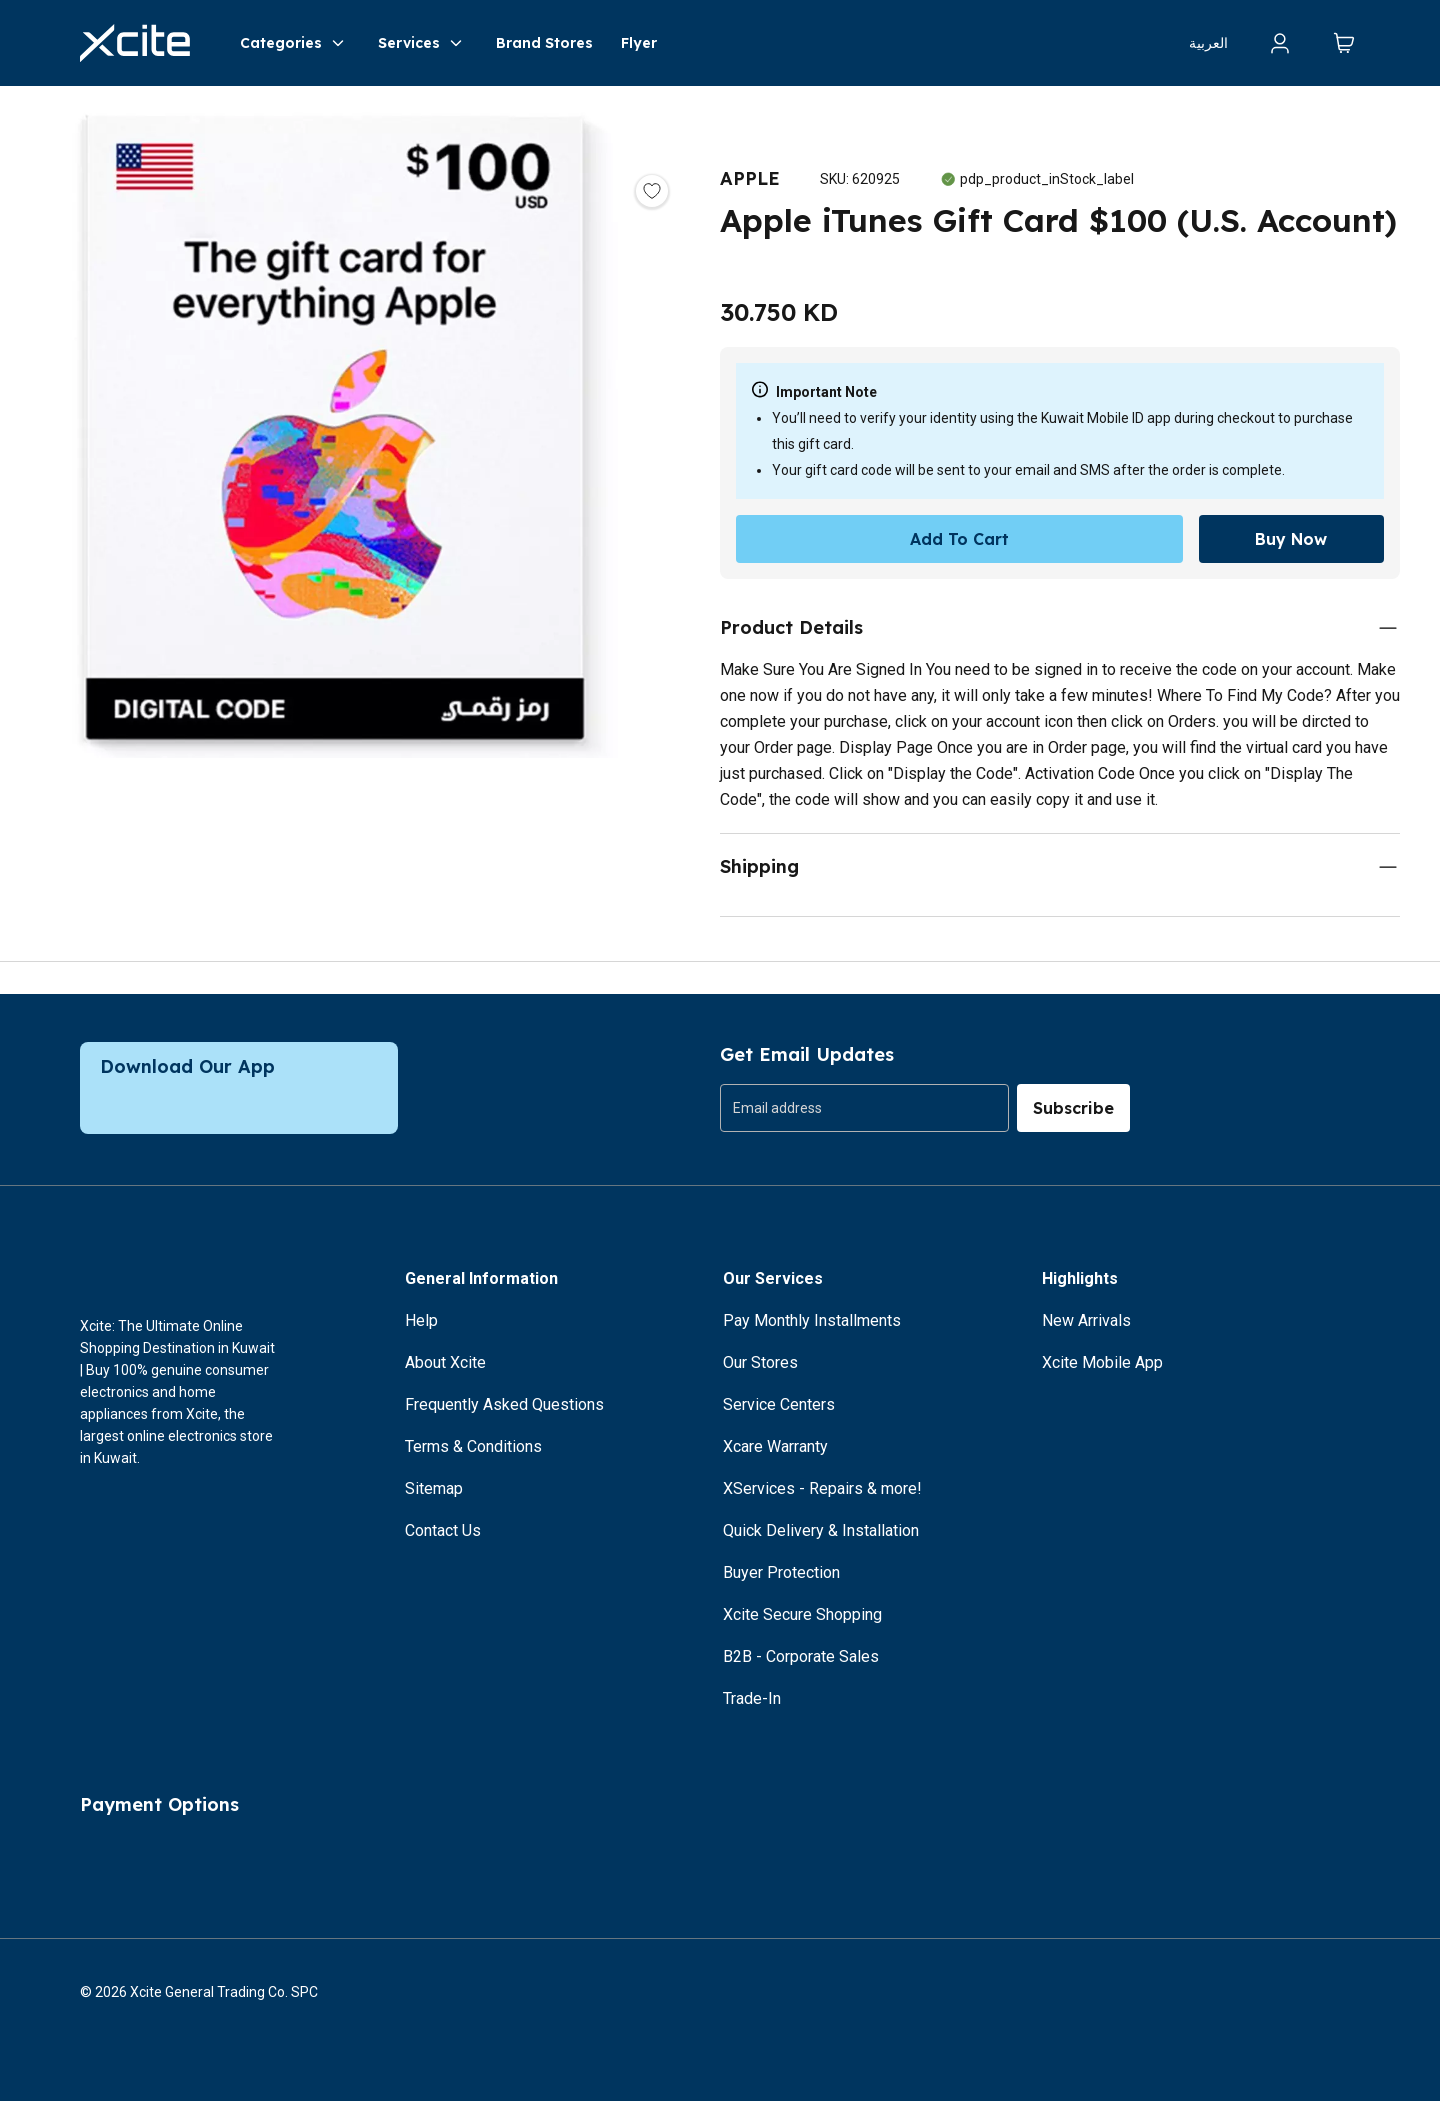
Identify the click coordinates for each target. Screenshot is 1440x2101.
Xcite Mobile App (1102, 1362)
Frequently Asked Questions (504, 1404)
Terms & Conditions (473, 1446)
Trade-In (752, 1698)
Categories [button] (295, 43)
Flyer (639, 43)
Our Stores (760, 1362)
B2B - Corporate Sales (801, 1656)
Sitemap (434, 1488)
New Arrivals (1086, 1320)
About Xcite (445, 1362)
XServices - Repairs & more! (822, 1488)
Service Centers (779, 1404)
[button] (340, 430)
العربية (1208, 43)
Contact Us (443, 1530)
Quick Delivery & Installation (821, 1530)
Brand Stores (544, 43)
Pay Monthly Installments (812, 1320)
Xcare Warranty (775, 1446)
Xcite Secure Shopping (802, 1614)
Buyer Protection (781, 1572)
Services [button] (423, 43)
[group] (864, 1108)
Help (421, 1320)
